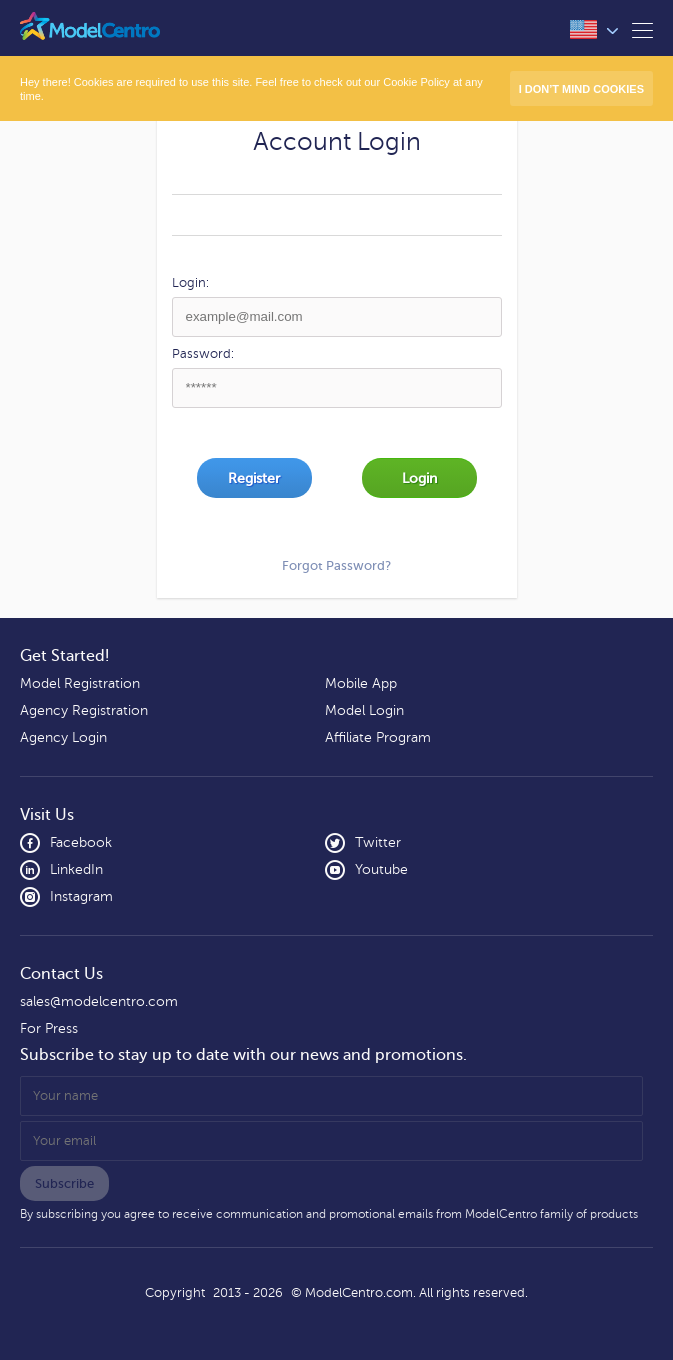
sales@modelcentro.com (99, 1001)
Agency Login (63, 737)
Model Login (364, 710)
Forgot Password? (336, 565)
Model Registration (80, 683)
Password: (203, 354)
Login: (190, 283)
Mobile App (361, 683)
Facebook (66, 843)
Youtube (366, 870)
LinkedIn (61, 870)
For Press (49, 1028)
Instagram (66, 897)
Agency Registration (84, 710)
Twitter (363, 843)
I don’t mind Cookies (581, 89)
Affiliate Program (378, 737)
